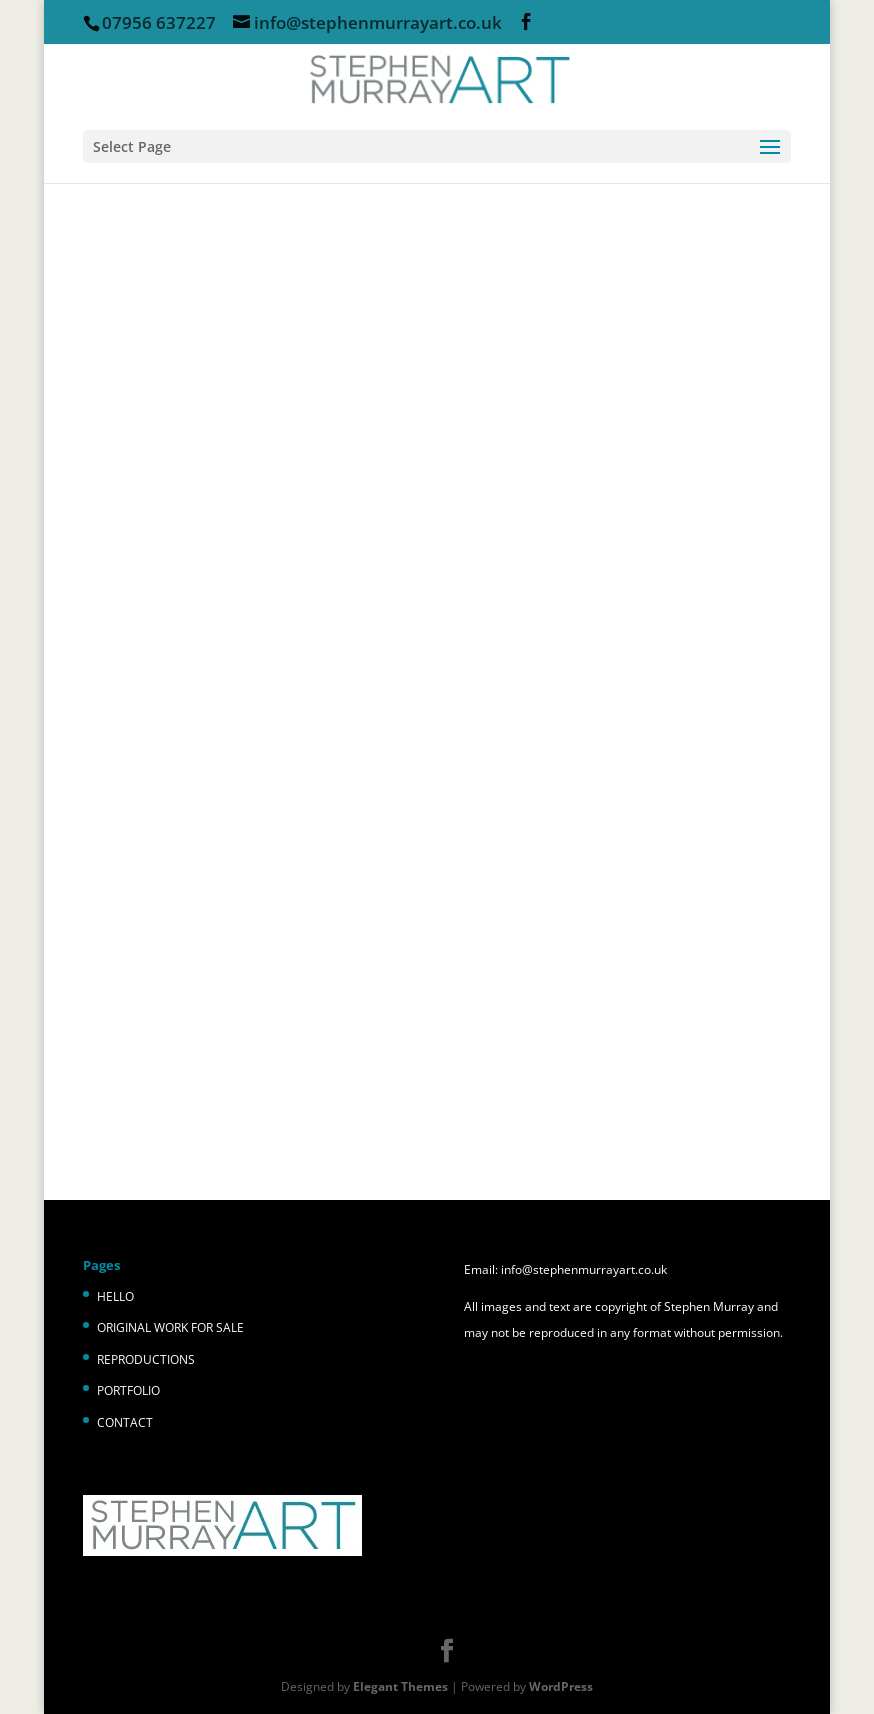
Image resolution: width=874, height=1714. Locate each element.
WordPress (561, 1686)
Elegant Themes (400, 1686)
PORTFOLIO (128, 1390)
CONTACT (125, 1422)
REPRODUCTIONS (146, 1359)
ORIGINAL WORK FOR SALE (170, 1327)
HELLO (115, 1296)
